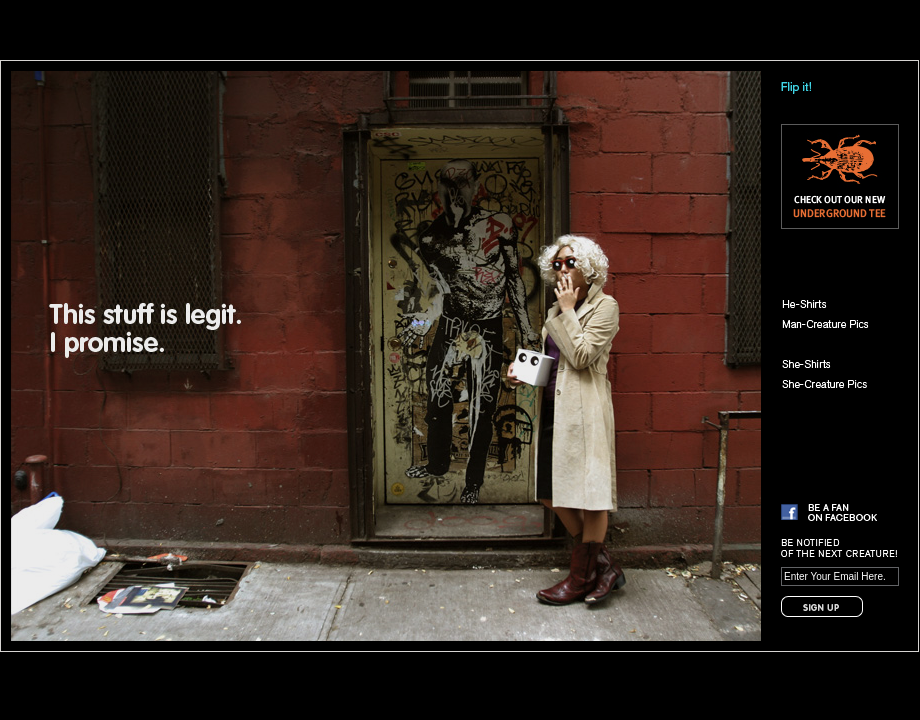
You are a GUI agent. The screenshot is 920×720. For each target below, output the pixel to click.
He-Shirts (834, 304)
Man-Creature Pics (834, 324)
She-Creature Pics (834, 384)
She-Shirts (834, 364)
